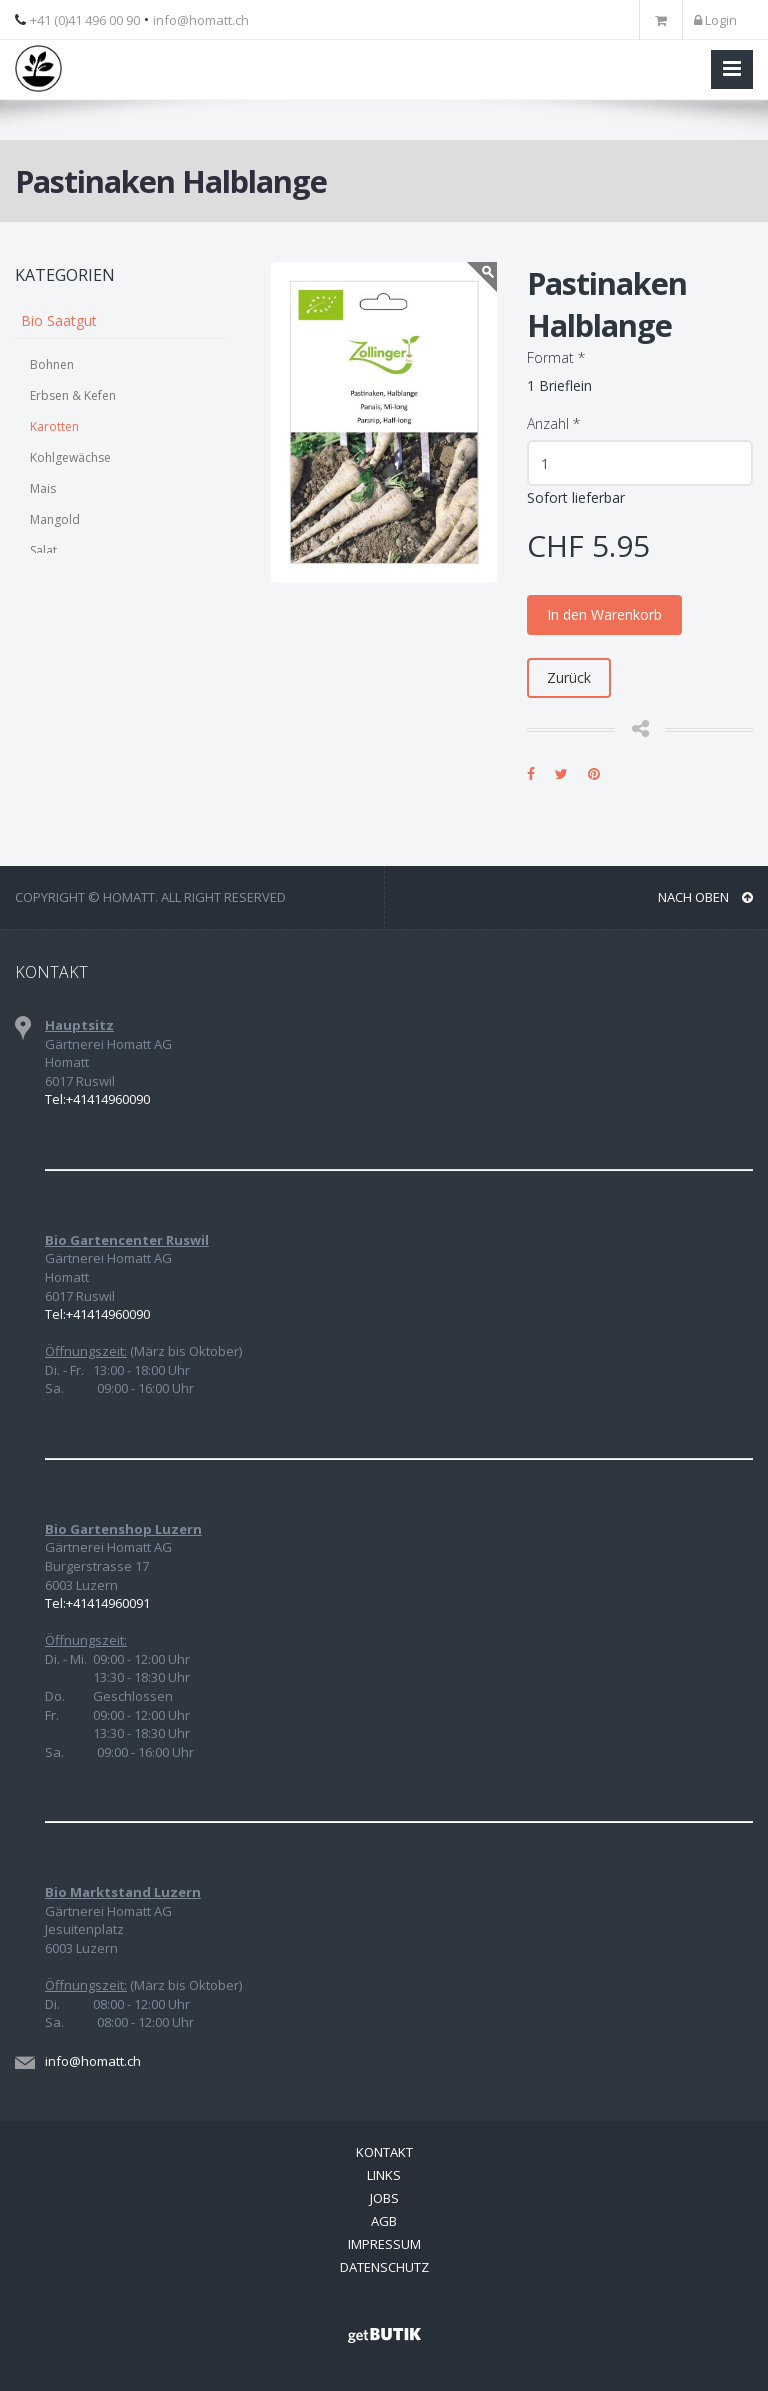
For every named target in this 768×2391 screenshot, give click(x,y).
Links (384, 2175)
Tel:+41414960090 (97, 1099)
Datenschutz (384, 2267)
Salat (43, 550)
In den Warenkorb (604, 614)
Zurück (569, 677)
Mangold (55, 519)
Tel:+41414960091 (97, 1603)
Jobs (384, 2198)
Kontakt (384, 2152)
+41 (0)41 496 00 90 (85, 20)
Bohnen (52, 364)
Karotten (54, 426)
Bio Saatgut (59, 320)
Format (556, 357)
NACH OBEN (705, 897)
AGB (384, 2221)
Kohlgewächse (70, 457)
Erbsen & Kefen (73, 395)
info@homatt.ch (201, 20)
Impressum (384, 2244)
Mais (43, 488)
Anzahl (553, 423)
